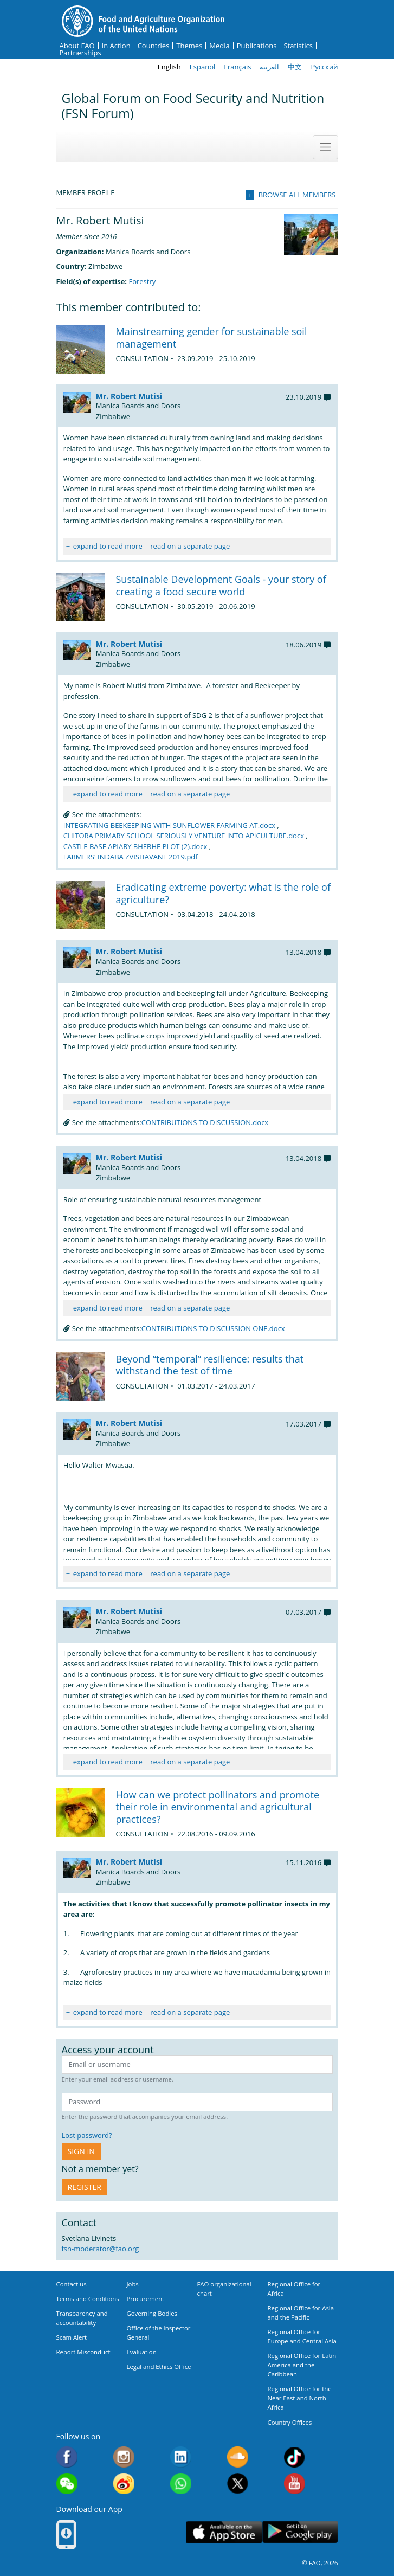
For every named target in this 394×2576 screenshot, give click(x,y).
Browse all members (297, 195)
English (169, 67)
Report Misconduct (83, 2352)
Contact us (71, 2284)
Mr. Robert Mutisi (129, 396)
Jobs (133, 2284)
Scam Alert (71, 2337)
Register (84, 2187)
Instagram (123, 2457)
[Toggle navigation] (325, 147)
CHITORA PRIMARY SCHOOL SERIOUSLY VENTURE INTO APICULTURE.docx (183, 835)
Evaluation (142, 2352)
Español (203, 67)
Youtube (294, 2483)
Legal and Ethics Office (159, 2366)
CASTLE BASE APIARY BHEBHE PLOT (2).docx (135, 846)
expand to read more (108, 546)
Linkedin (180, 2457)
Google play (300, 2532)
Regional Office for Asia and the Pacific (301, 2312)
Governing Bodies (152, 2313)
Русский (324, 67)
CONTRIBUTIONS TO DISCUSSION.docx (205, 1122)
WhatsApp (180, 2483)
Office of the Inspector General (159, 2332)
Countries (154, 45)
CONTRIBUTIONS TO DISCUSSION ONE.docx (213, 1328)
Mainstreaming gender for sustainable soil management (211, 337)
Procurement (146, 2299)
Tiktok (294, 2457)
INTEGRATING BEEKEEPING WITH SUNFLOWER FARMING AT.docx (169, 825)
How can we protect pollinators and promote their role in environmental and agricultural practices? (218, 1807)
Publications (257, 45)
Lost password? (87, 2135)
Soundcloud (237, 2457)
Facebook (66, 2457)
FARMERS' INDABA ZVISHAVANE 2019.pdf (130, 857)
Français (237, 67)
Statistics (297, 45)
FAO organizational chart (224, 2288)
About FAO (77, 45)
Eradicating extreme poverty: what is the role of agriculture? (223, 893)
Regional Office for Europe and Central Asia (302, 2336)
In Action (116, 45)
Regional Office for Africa (294, 2288)
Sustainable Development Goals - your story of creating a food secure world (221, 585)
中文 (295, 67)
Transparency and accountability (82, 2318)
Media (219, 45)
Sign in (81, 2151)
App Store (224, 2532)
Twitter (237, 2483)
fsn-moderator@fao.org (100, 2248)
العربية (269, 67)
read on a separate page (190, 546)
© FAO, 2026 (320, 2563)
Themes (189, 45)
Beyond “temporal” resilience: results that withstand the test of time (210, 1365)
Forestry (142, 281)
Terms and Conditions (87, 2299)
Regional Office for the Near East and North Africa (300, 2398)
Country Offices (290, 2422)
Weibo (123, 2483)
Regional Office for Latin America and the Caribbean (302, 2365)
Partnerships (80, 52)
